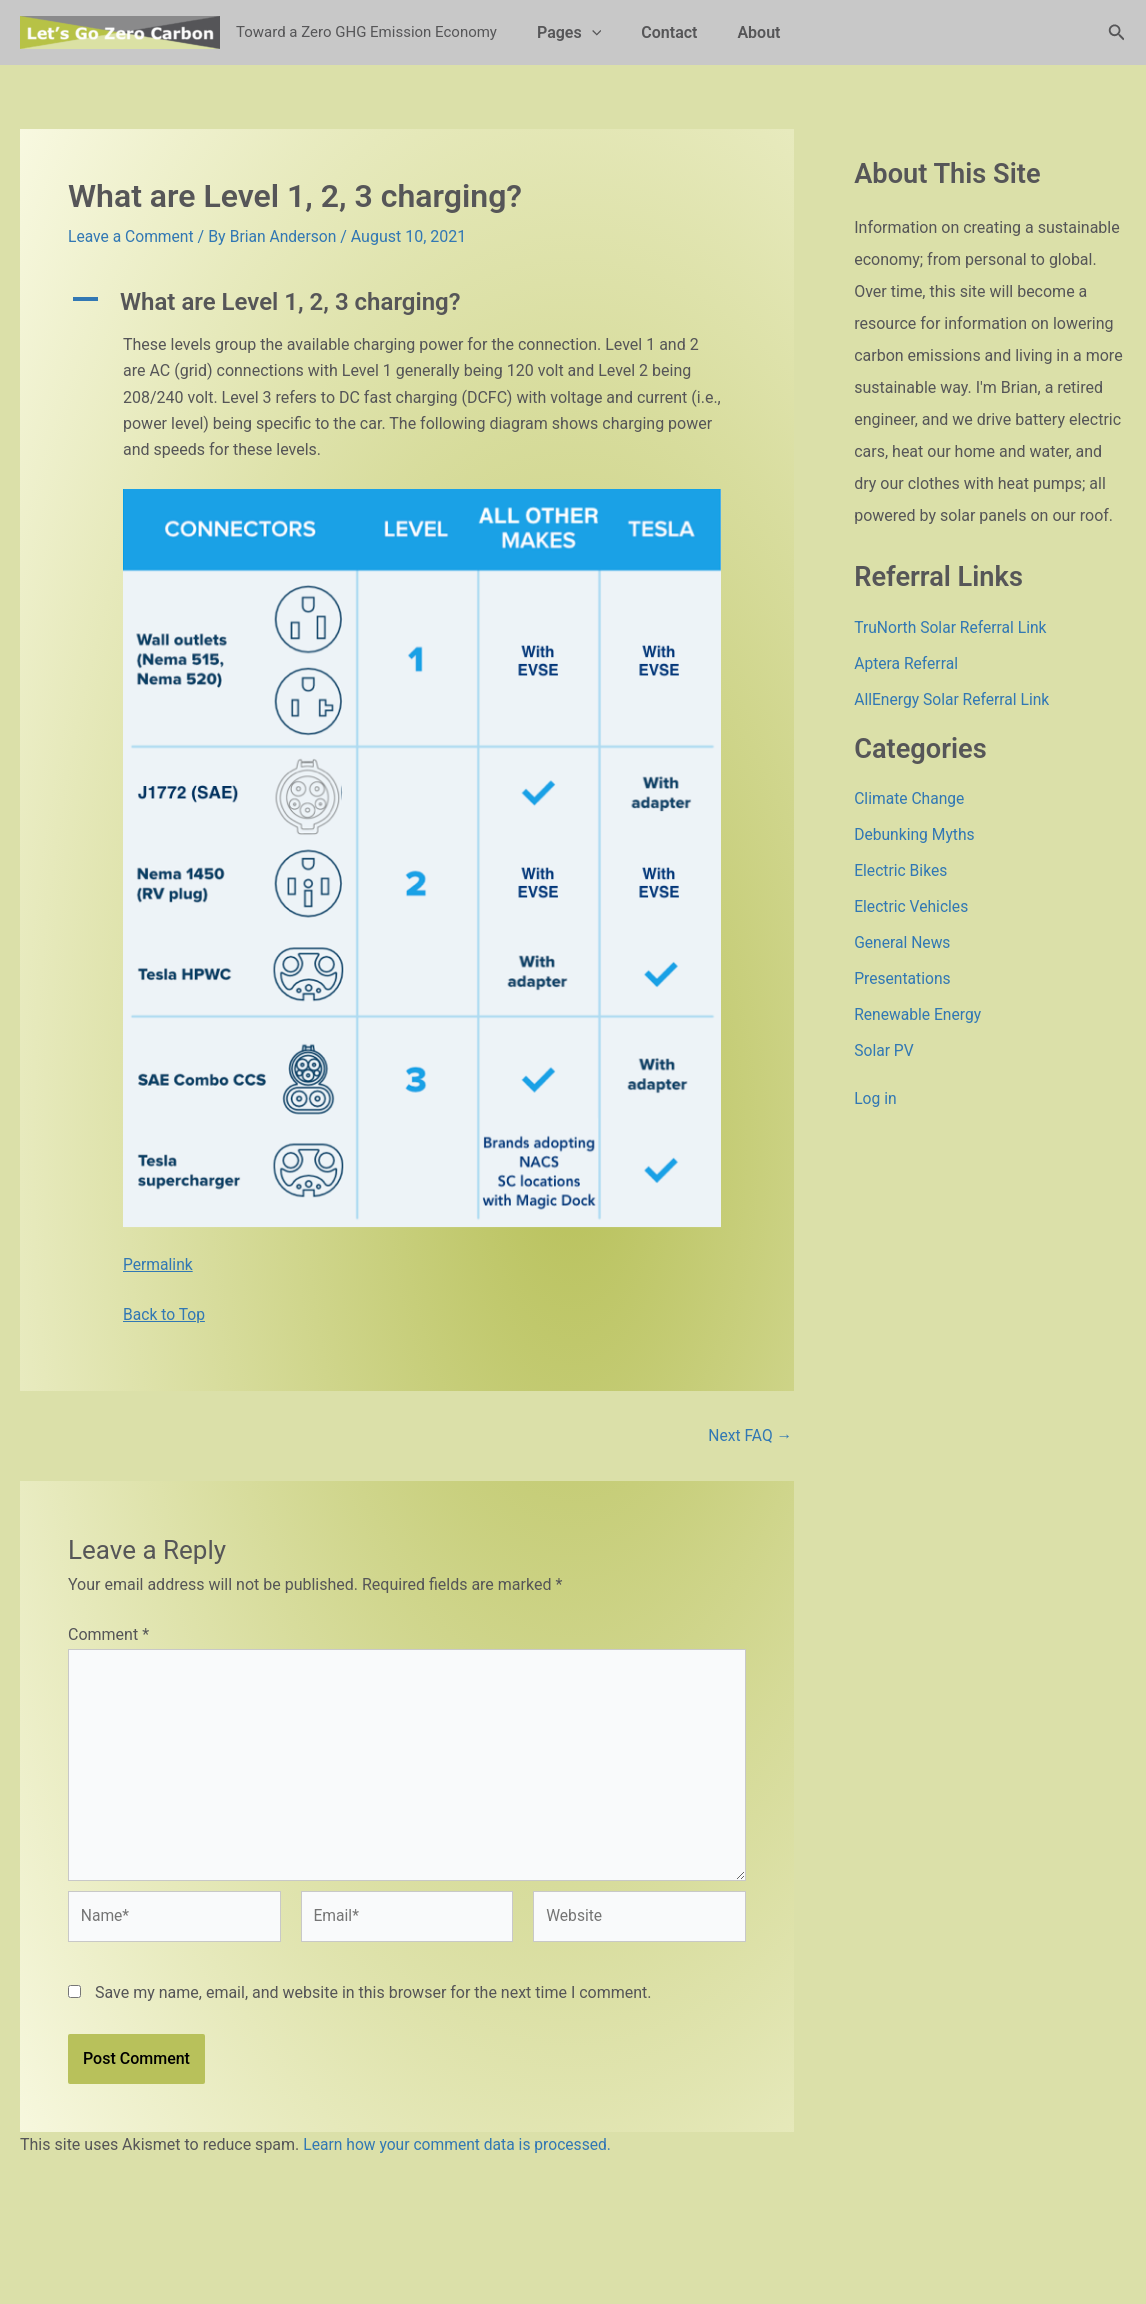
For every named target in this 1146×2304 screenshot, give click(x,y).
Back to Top (165, 1314)
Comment (108, 1634)
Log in (875, 1098)
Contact (657, 32)
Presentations (903, 978)
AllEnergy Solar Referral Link (954, 699)
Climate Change (910, 798)
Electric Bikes (901, 870)
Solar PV (884, 1050)
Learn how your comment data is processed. (460, 2150)
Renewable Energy (919, 1014)
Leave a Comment (132, 236)
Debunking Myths (915, 834)
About (738, 32)
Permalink (158, 1263)
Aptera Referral (907, 663)
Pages (565, 33)
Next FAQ (749, 1435)
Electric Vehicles (912, 906)
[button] (588, 33)
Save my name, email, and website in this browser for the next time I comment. (373, 1998)
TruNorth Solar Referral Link (952, 627)
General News (903, 942)
